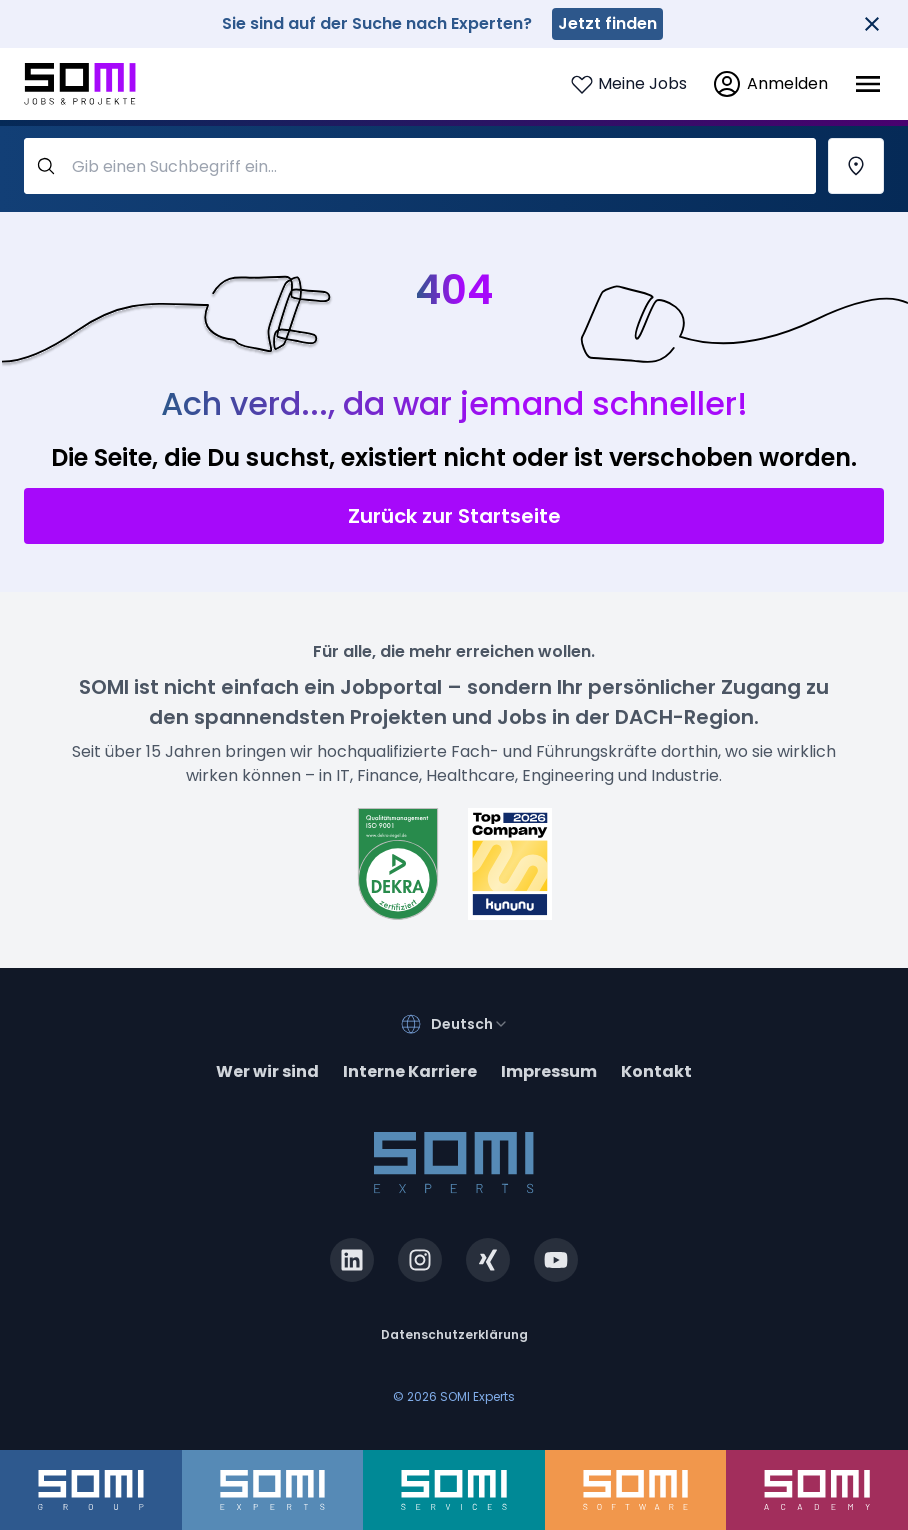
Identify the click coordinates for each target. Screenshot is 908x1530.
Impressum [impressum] (549, 1071)
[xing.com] (488, 1260)
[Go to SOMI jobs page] (80, 84)
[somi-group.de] (91, 1490)
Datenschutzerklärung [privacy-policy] (454, 1334)
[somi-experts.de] (273, 1490)
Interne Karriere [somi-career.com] (410, 1071)
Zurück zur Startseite (454, 516)
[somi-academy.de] (817, 1490)
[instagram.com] (420, 1260)
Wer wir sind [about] (267, 1071)
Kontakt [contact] (656, 1071)
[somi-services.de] (454, 1490)
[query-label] (420, 166)
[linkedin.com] (352, 1260)
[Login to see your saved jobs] (628, 84)
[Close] (872, 24)
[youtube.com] (556, 1260)
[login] (769, 84)
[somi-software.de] (636, 1490)
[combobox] (470, 1024)
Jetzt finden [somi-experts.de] (607, 23)
